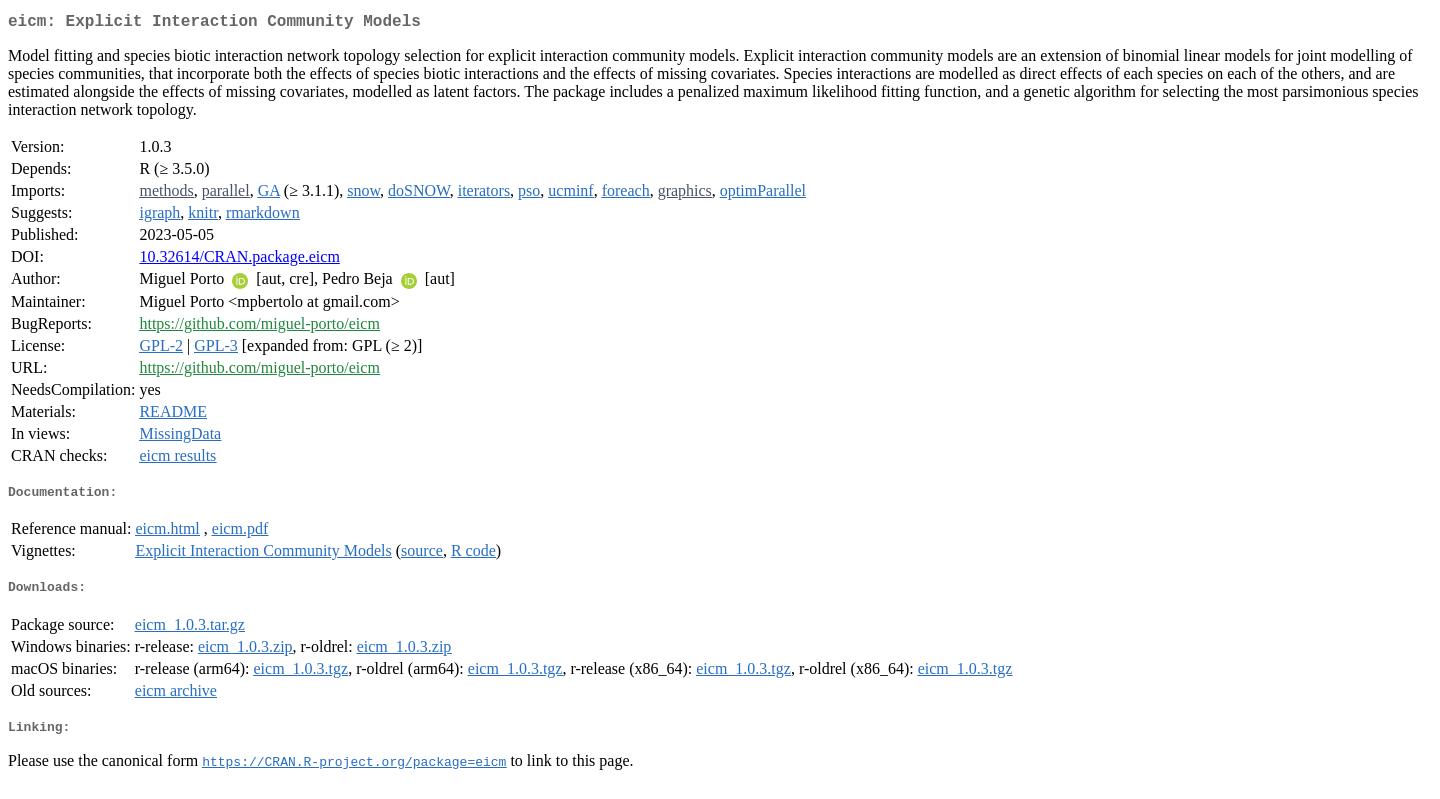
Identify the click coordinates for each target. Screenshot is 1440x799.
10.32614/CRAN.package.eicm (239, 260)
